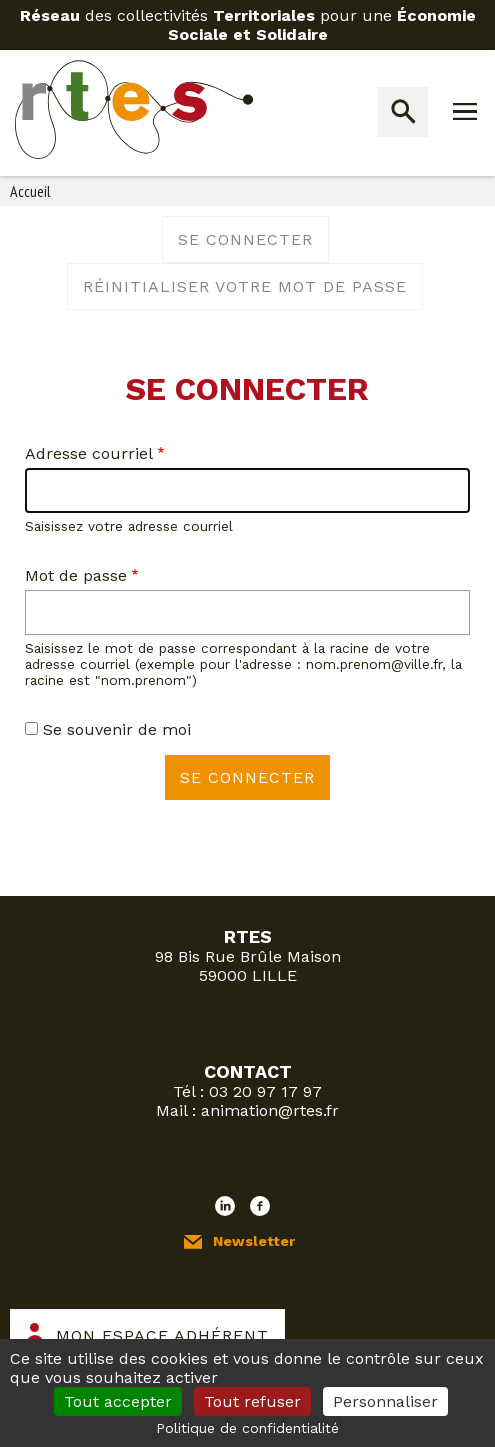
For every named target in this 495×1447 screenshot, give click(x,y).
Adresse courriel (89, 453)
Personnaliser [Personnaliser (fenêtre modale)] (385, 1401)
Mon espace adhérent (162, 1335)
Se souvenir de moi (117, 729)
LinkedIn (225, 1206)
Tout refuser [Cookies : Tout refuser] (252, 1401)
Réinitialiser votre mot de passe (245, 286)
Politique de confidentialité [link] (247, 1428)
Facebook (260, 1206)
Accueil (30, 191)
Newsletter (254, 1241)
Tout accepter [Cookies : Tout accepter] (118, 1401)
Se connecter (245, 239)
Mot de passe (76, 575)
